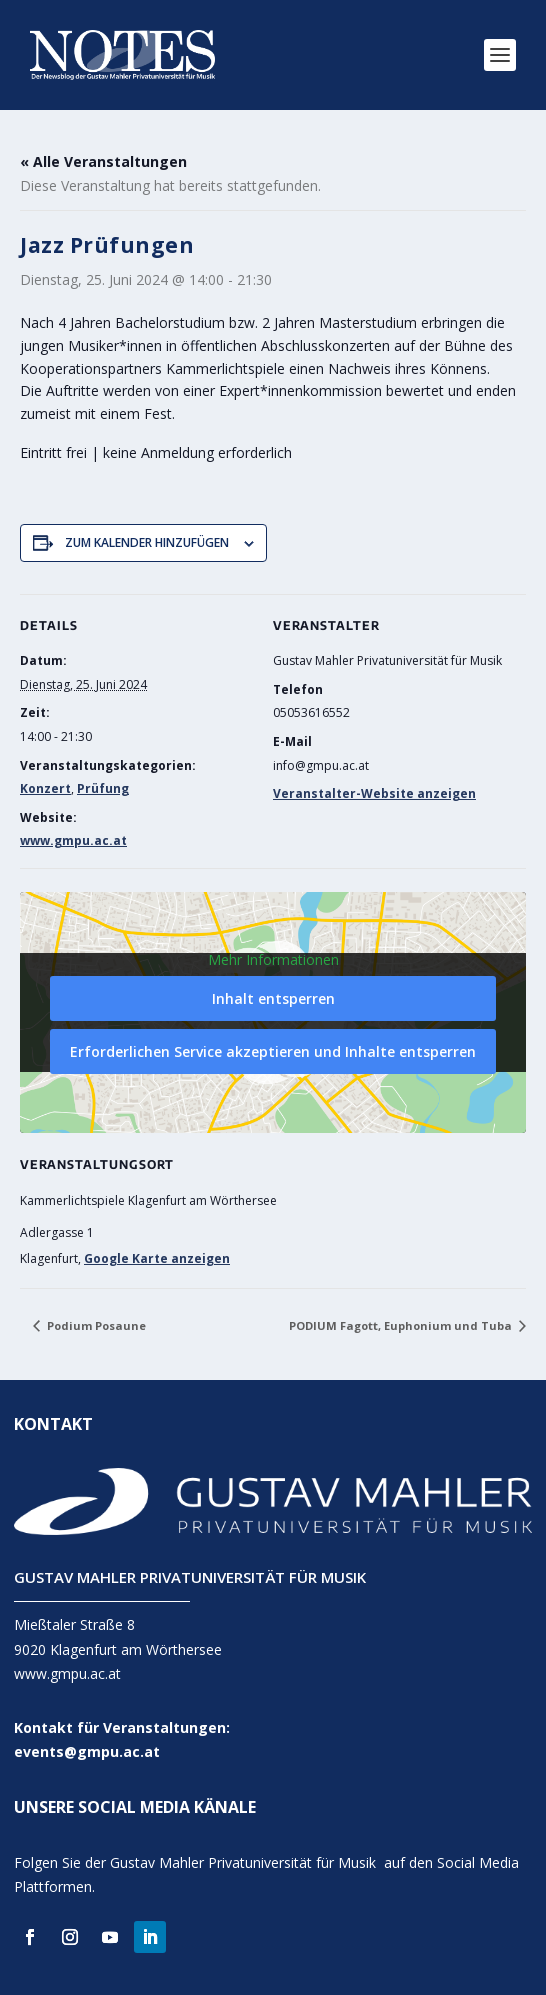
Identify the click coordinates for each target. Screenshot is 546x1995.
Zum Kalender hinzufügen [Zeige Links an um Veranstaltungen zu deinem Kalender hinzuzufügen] (147, 542)
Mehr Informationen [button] (273, 960)
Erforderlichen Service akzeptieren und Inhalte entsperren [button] (273, 1051)
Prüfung (103, 788)
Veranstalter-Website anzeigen (374, 793)
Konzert (45, 788)
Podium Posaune (95, 1325)
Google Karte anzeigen (157, 1258)
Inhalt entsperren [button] (273, 998)
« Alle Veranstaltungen (103, 161)
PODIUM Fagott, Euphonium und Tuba (402, 1325)
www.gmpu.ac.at (73, 840)
